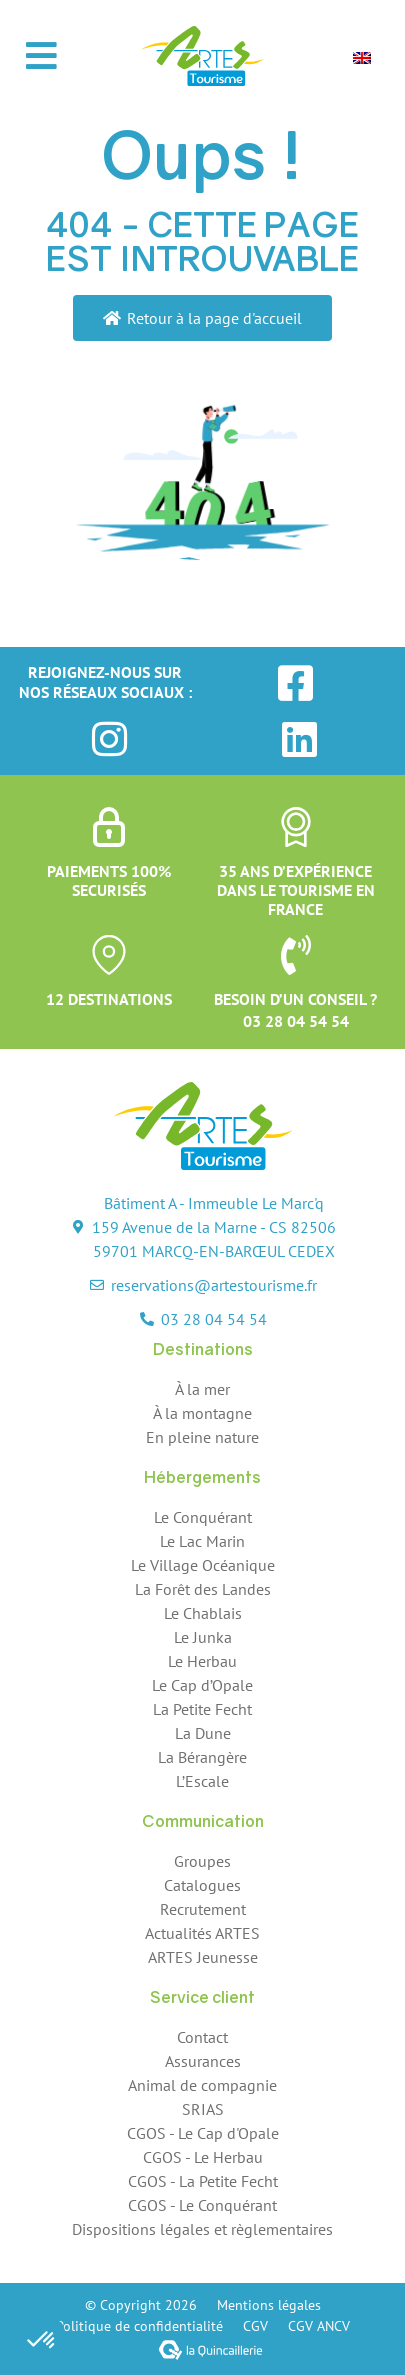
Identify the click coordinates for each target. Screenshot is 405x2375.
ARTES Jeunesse (203, 1957)
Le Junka (203, 1637)
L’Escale (202, 1781)
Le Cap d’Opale (202, 1685)
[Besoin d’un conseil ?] (296, 955)
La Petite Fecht (202, 1709)
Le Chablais (203, 1613)
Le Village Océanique (203, 1565)
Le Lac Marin (202, 1541)
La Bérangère (202, 1757)
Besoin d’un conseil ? (295, 999)
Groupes (202, 1861)
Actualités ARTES (202, 1933)
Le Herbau (202, 1661)
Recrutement (203, 1909)
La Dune (203, 1733)
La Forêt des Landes (203, 1589)
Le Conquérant (203, 1517)
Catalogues (202, 1885)
